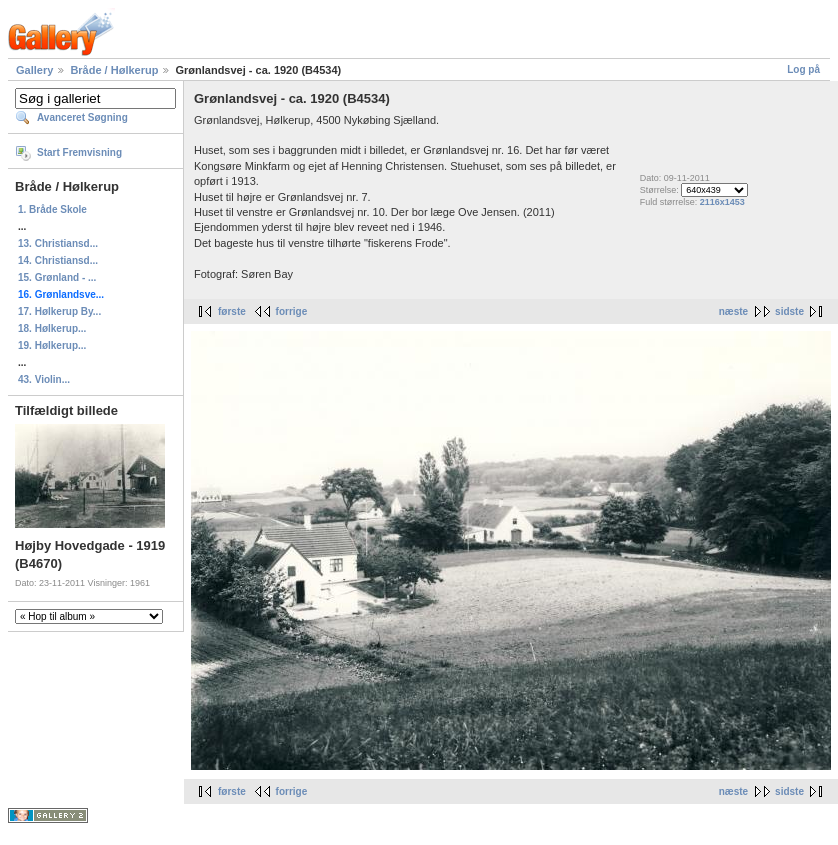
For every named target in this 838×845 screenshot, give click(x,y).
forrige (292, 311)
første (232, 311)
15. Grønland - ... (57, 277)
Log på (803, 69)
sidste (789, 311)
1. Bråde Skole (52, 209)
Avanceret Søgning (82, 117)
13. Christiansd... (58, 243)
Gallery (34, 70)
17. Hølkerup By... (59, 311)
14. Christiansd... (58, 260)
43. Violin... (44, 379)
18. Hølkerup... (52, 328)
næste (733, 311)
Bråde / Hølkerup (114, 70)
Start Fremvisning (79, 152)
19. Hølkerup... (52, 345)
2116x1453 (722, 202)
